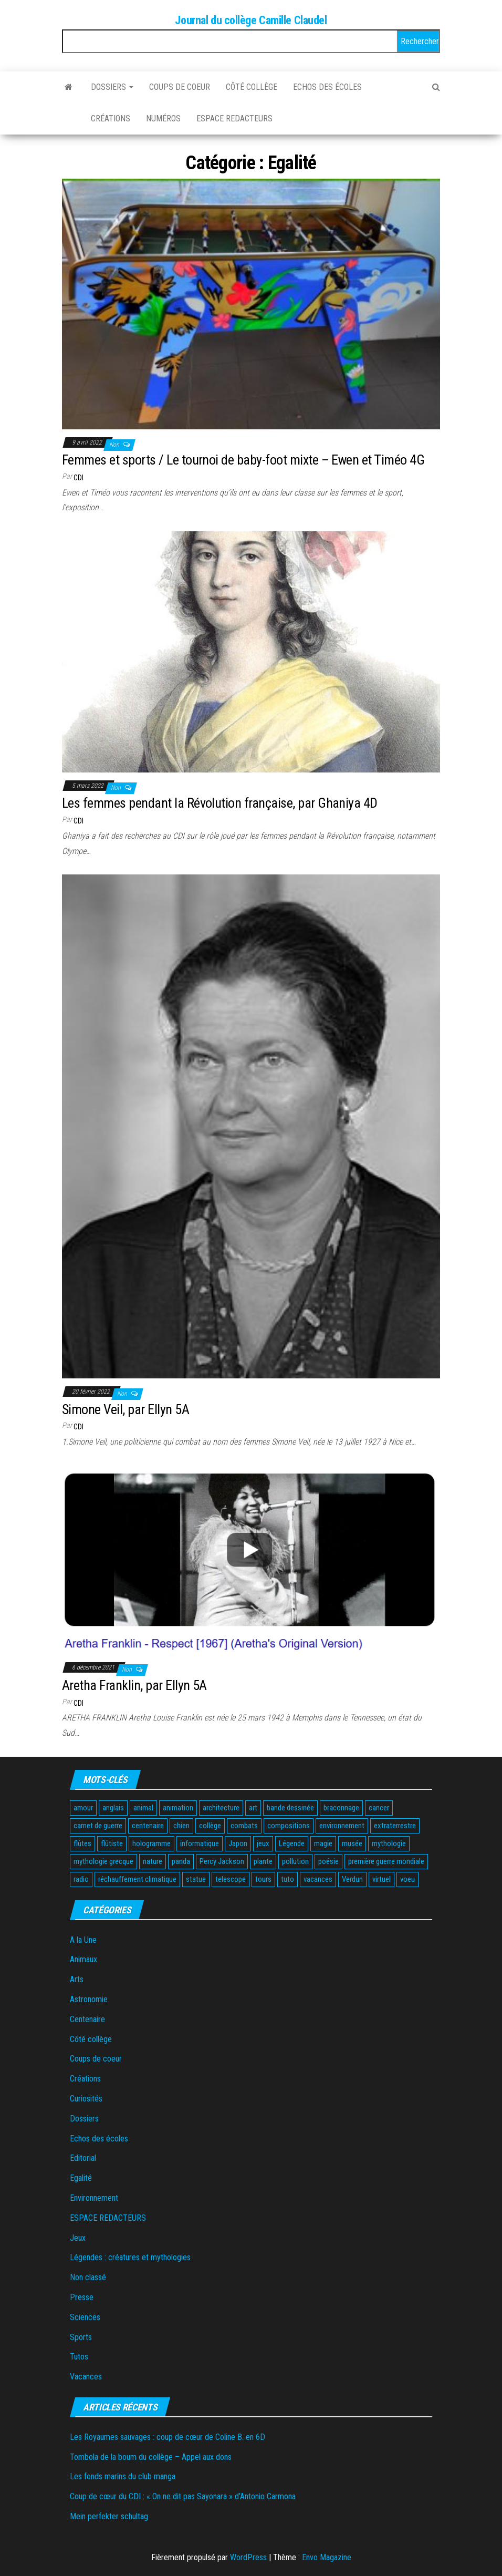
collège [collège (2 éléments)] (210, 1825)
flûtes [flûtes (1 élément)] (82, 1843)
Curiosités (86, 2099)
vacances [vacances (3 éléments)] (318, 1879)
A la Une (83, 1940)
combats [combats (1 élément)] (244, 1825)
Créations (110, 118)
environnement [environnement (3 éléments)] (341, 1825)
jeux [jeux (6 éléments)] (263, 1843)
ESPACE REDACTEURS (234, 118)
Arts (76, 1979)
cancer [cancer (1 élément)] (379, 1807)
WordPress (248, 2557)
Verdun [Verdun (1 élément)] (352, 1879)
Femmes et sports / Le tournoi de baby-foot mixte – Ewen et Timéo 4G (243, 460)
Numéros (163, 118)
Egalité (81, 2178)
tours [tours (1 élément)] (263, 1879)
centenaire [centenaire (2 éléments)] (148, 1825)
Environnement (94, 2198)
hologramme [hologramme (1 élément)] (151, 1843)
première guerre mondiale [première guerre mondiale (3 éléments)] (386, 1861)
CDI (78, 477)
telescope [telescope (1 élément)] (230, 1879)
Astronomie (89, 1999)
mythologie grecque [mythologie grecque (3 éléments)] (103, 1861)
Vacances (86, 2377)
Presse (81, 2297)
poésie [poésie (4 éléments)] (328, 1861)
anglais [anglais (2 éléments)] (113, 1807)
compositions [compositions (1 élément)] (288, 1825)
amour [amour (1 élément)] (83, 1807)
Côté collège (251, 87)
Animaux (83, 1959)
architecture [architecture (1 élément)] (221, 1807)
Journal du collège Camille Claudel (251, 20)
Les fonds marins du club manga (122, 2476)
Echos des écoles (327, 87)
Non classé (88, 2277)
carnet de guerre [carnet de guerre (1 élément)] (98, 1825)
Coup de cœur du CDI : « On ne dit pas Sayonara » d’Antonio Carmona (183, 2496)
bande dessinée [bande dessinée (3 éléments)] (290, 1807)
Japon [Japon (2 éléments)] (237, 1843)
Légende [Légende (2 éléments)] (292, 1843)
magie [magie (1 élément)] (323, 1843)
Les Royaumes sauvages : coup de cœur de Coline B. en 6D (167, 2437)
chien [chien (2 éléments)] (181, 1825)
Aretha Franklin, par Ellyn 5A (134, 1685)
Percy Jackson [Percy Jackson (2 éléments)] (222, 1861)
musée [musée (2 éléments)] (352, 1843)
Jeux (78, 2238)
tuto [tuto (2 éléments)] (287, 1879)
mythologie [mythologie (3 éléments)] (389, 1843)
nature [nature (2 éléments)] (152, 1861)
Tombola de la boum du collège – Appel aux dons (151, 2457)
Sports (81, 2337)
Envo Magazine (326, 2557)
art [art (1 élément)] (253, 1807)
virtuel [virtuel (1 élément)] (381, 1879)
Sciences (85, 2317)
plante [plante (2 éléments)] (263, 1861)
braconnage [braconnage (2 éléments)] (341, 1807)
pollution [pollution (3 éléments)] (295, 1861)
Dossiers (112, 87)
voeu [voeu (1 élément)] (407, 1879)
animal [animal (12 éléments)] (143, 1807)
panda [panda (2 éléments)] (181, 1861)
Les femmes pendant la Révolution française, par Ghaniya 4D (220, 803)
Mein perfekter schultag (109, 2516)
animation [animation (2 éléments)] (178, 1807)
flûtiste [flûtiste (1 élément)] (112, 1843)
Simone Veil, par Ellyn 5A (125, 1409)
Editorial (83, 2158)
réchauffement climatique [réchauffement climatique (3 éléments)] (137, 1879)
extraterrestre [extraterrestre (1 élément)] (395, 1825)
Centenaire (87, 2019)
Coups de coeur (179, 87)
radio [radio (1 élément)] (81, 1879)
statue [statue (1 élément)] (196, 1879)
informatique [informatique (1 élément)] (199, 1843)
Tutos (79, 2357)
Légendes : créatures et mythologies (130, 2257)
